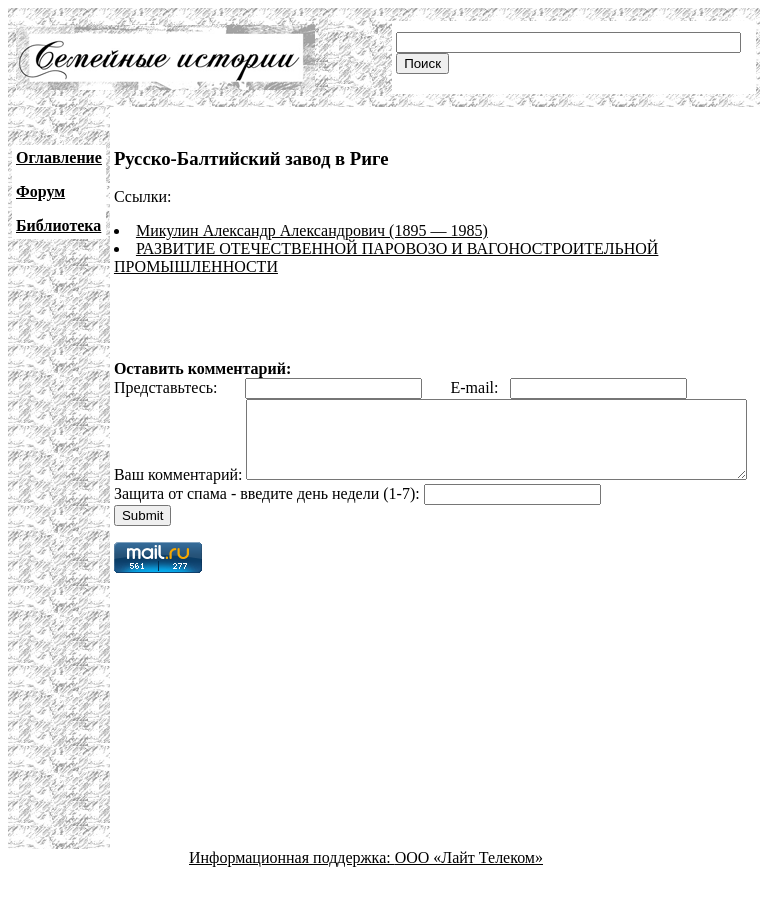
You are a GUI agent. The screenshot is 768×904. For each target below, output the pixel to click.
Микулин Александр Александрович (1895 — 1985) (312, 230)
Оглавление (59, 157)
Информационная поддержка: (292, 886)
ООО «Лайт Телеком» (469, 886)
